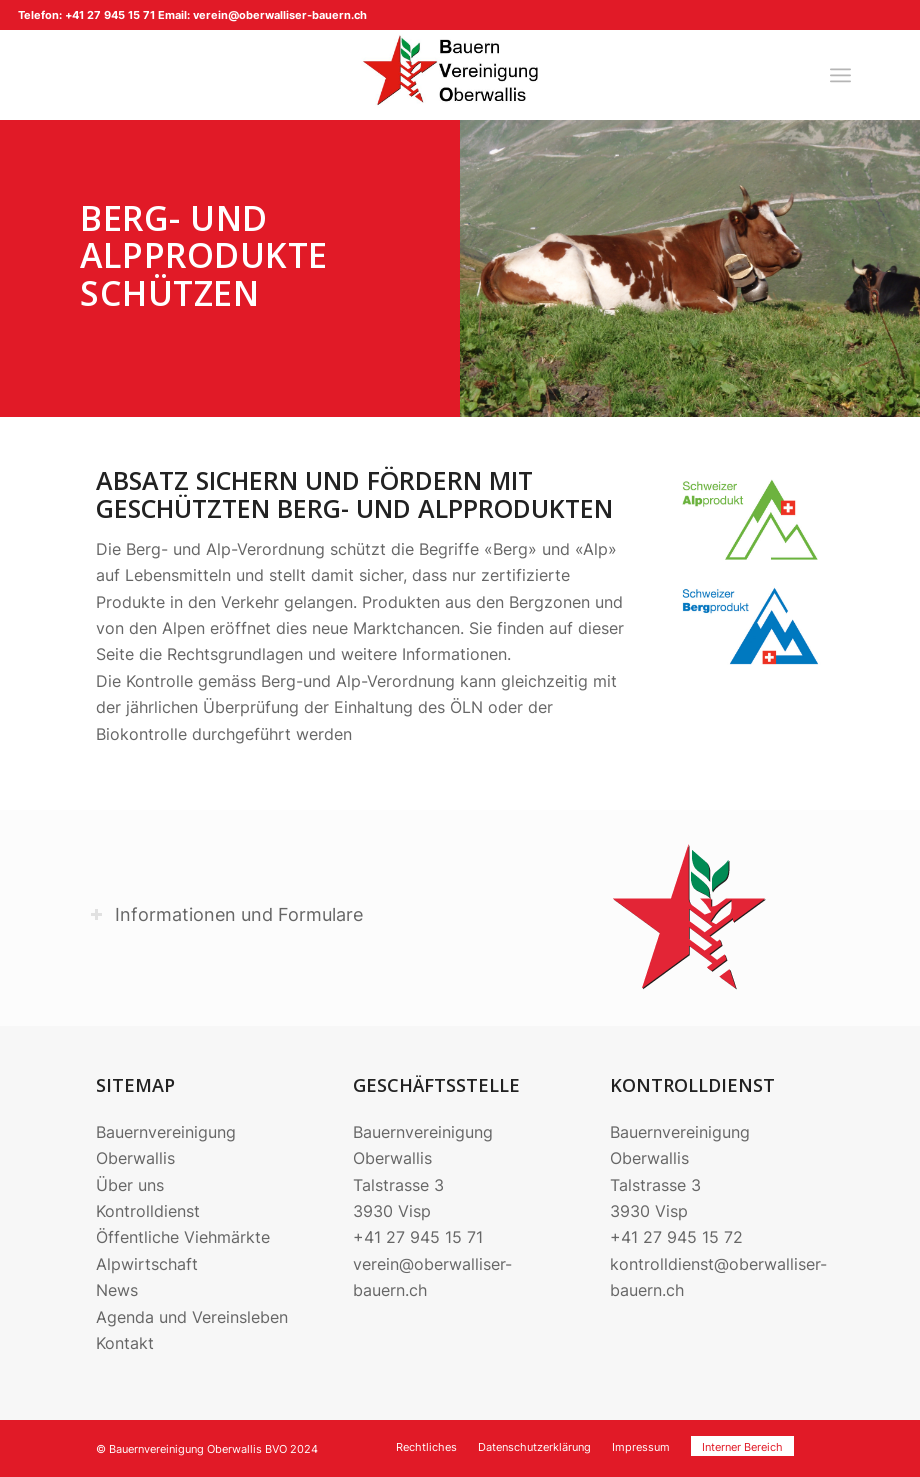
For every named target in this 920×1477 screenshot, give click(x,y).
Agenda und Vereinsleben (192, 1317)
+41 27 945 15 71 (418, 1237)
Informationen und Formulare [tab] (226, 914)
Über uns (130, 1185)
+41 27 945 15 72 (676, 1237)
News (117, 1290)
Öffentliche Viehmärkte (183, 1237)
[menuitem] (840, 75)
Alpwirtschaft (147, 1264)
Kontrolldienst (148, 1211)
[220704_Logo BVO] (460, 75)
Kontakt (125, 1343)
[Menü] (840, 75)
